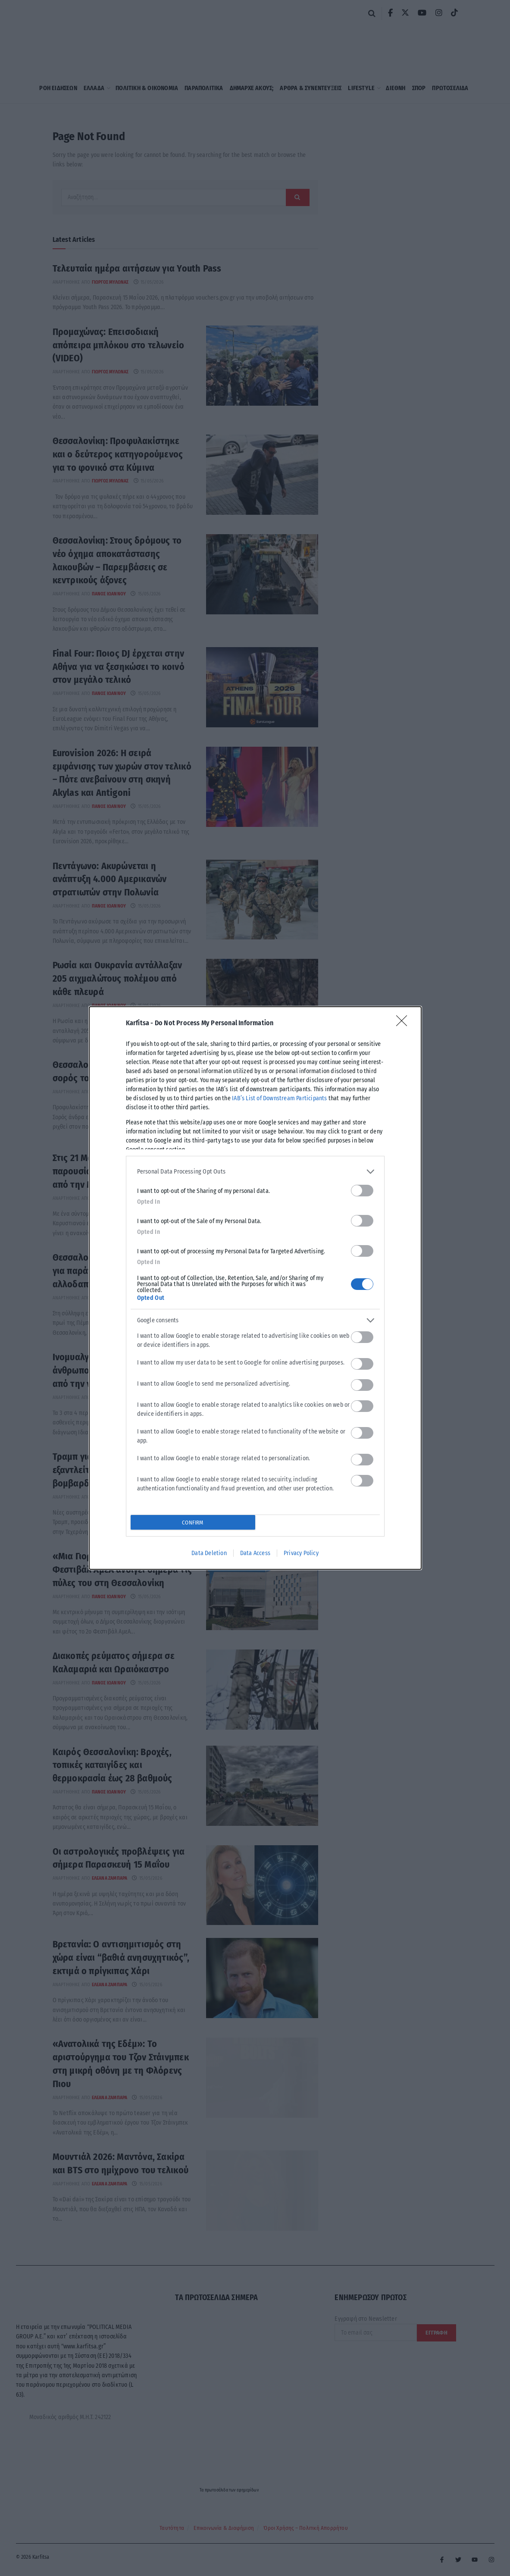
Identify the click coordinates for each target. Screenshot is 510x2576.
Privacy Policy (301, 1553)
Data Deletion (209, 1553)
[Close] (404, 1023)
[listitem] (255, 1171)
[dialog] (255, 1288)
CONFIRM (192, 1522)
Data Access (255, 1553)
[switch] (362, 1190)
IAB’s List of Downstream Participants (279, 1098)
